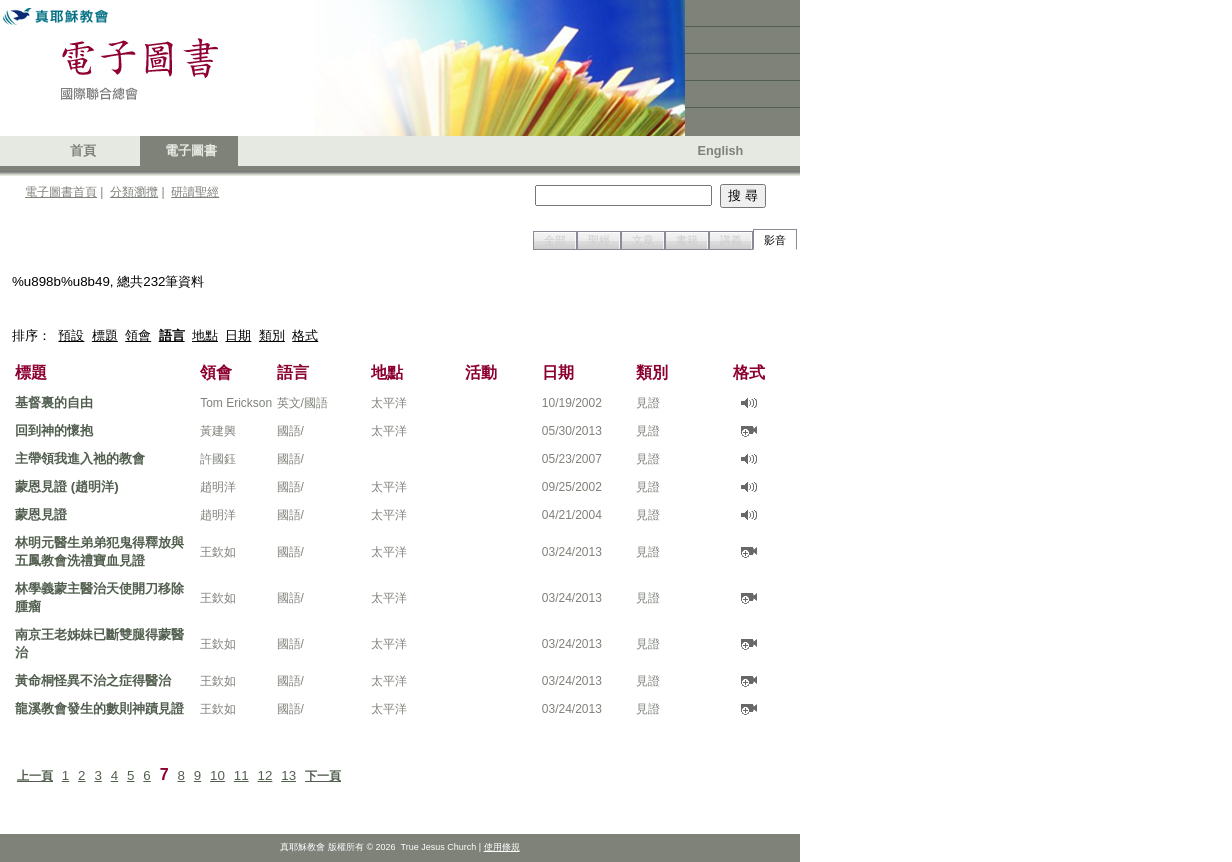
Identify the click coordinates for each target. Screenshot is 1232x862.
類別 (272, 335)
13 (288, 775)
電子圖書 (191, 151)
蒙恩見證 (41, 514)
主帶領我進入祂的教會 (80, 458)
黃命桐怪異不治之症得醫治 (93, 680)
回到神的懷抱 (54, 430)
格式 (305, 335)
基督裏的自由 (54, 402)
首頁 (83, 151)
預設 (71, 335)
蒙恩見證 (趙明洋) (67, 486)
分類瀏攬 (134, 192)
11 (241, 775)
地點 (205, 335)
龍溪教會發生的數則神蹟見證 (99, 708)
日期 (238, 335)
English (721, 151)
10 (217, 775)
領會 (138, 335)
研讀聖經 (195, 192)
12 (265, 775)
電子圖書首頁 (61, 192)
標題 (105, 335)
